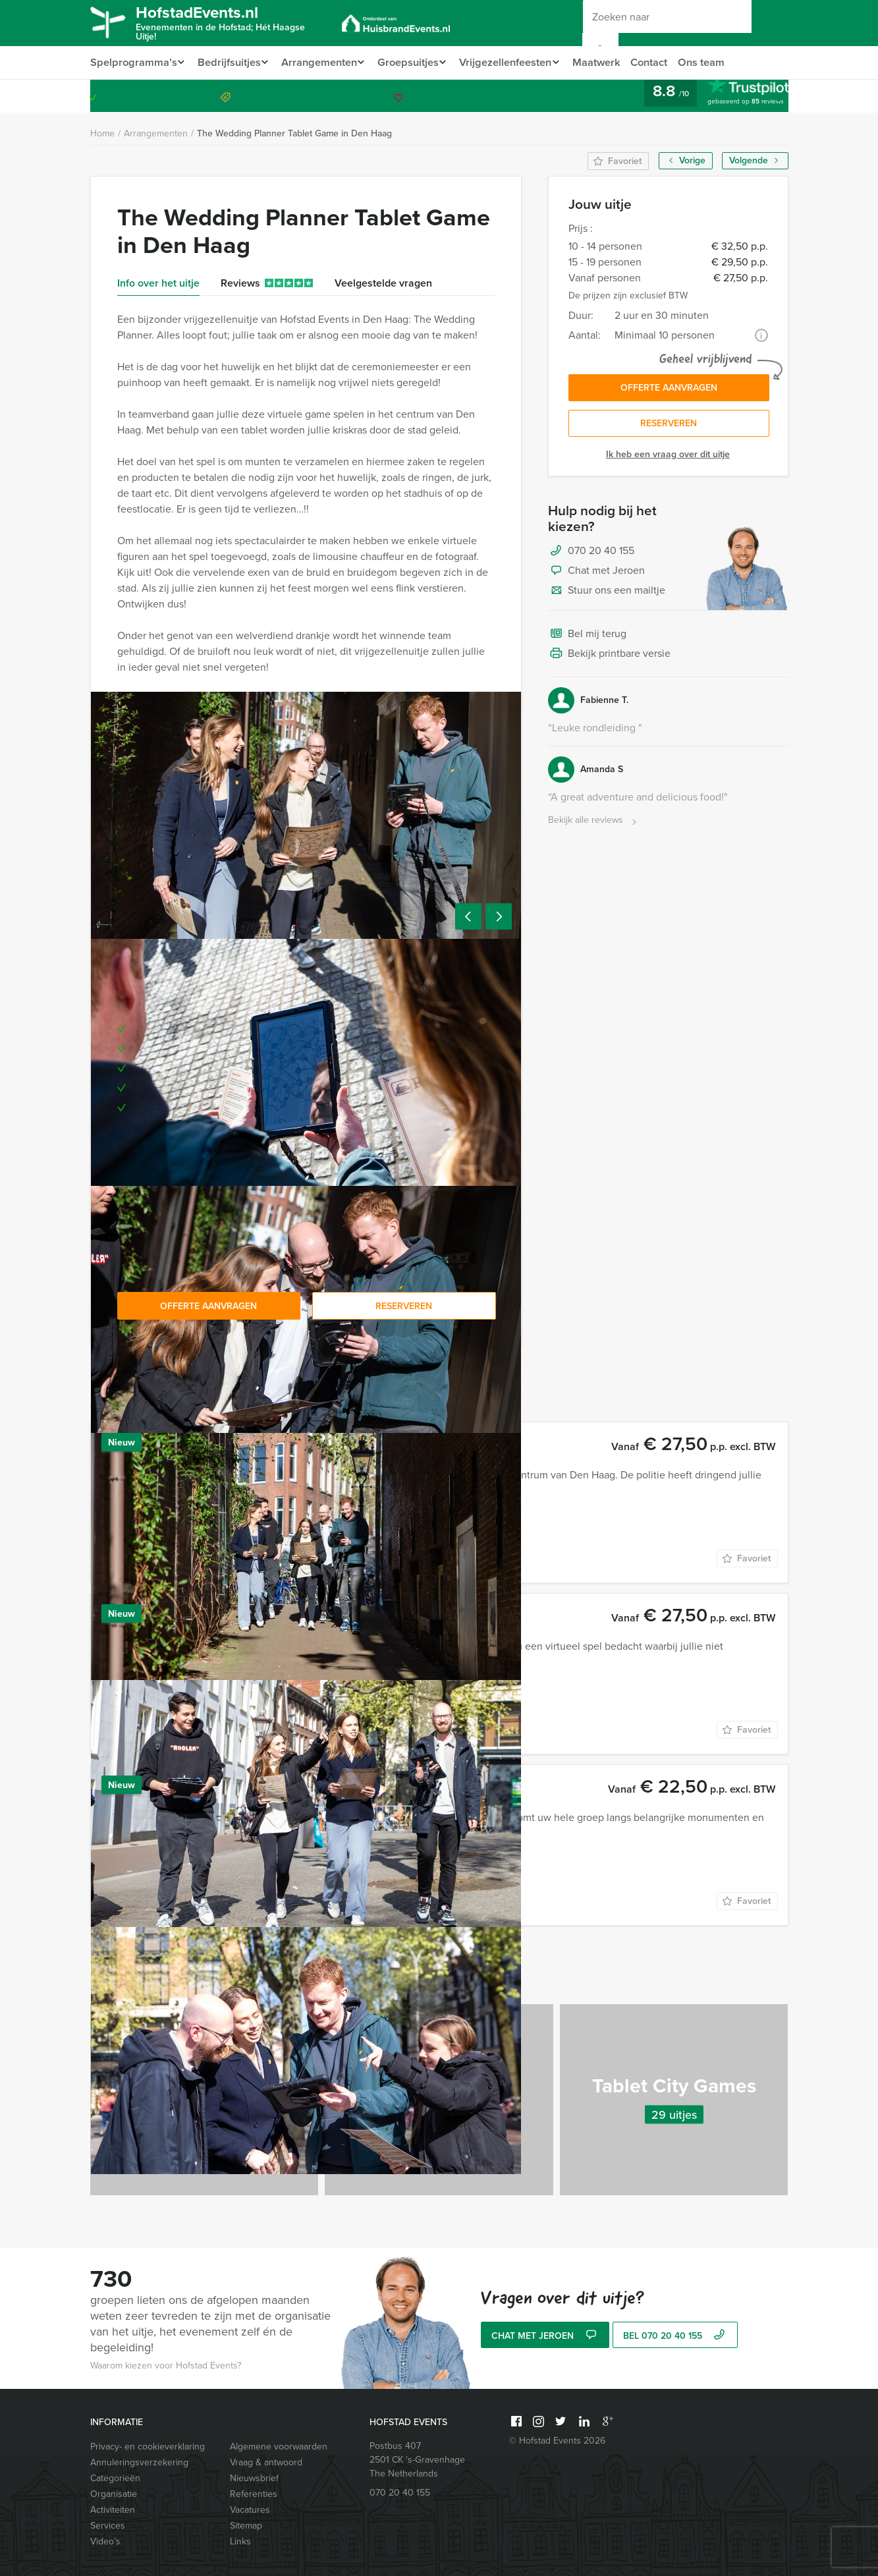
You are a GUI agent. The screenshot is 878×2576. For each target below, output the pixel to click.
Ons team (721, 62)
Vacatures (250, 2510)
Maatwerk (613, 62)
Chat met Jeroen (596, 574)
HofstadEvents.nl (232, 22)
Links (240, 2541)
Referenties (253, 2494)
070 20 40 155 (735, 95)
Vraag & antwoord (266, 2462)
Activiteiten (112, 2510)
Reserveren (668, 427)
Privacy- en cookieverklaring (147, 2446)
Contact (667, 62)
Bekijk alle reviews (594, 823)
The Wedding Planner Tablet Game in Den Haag (294, 133)
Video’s (105, 2541)
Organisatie (113, 2494)
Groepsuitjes (417, 62)
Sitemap (246, 2526)
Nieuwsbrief (254, 2478)
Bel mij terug (587, 637)
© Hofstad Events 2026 (557, 2441)
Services (107, 2526)
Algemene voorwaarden (278, 2446)
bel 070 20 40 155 (675, 2336)
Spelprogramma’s (132, 62)
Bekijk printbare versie (609, 657)
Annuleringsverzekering (139, 2462)
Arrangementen (324, 62)
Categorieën (115, 2478)
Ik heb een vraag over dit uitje (668, 457)
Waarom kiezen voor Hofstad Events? (165, 2365)
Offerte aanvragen (668, 389)
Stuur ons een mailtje (606, 594)
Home (102, 133)
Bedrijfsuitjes (230, 62)
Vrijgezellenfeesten (518, 62)
